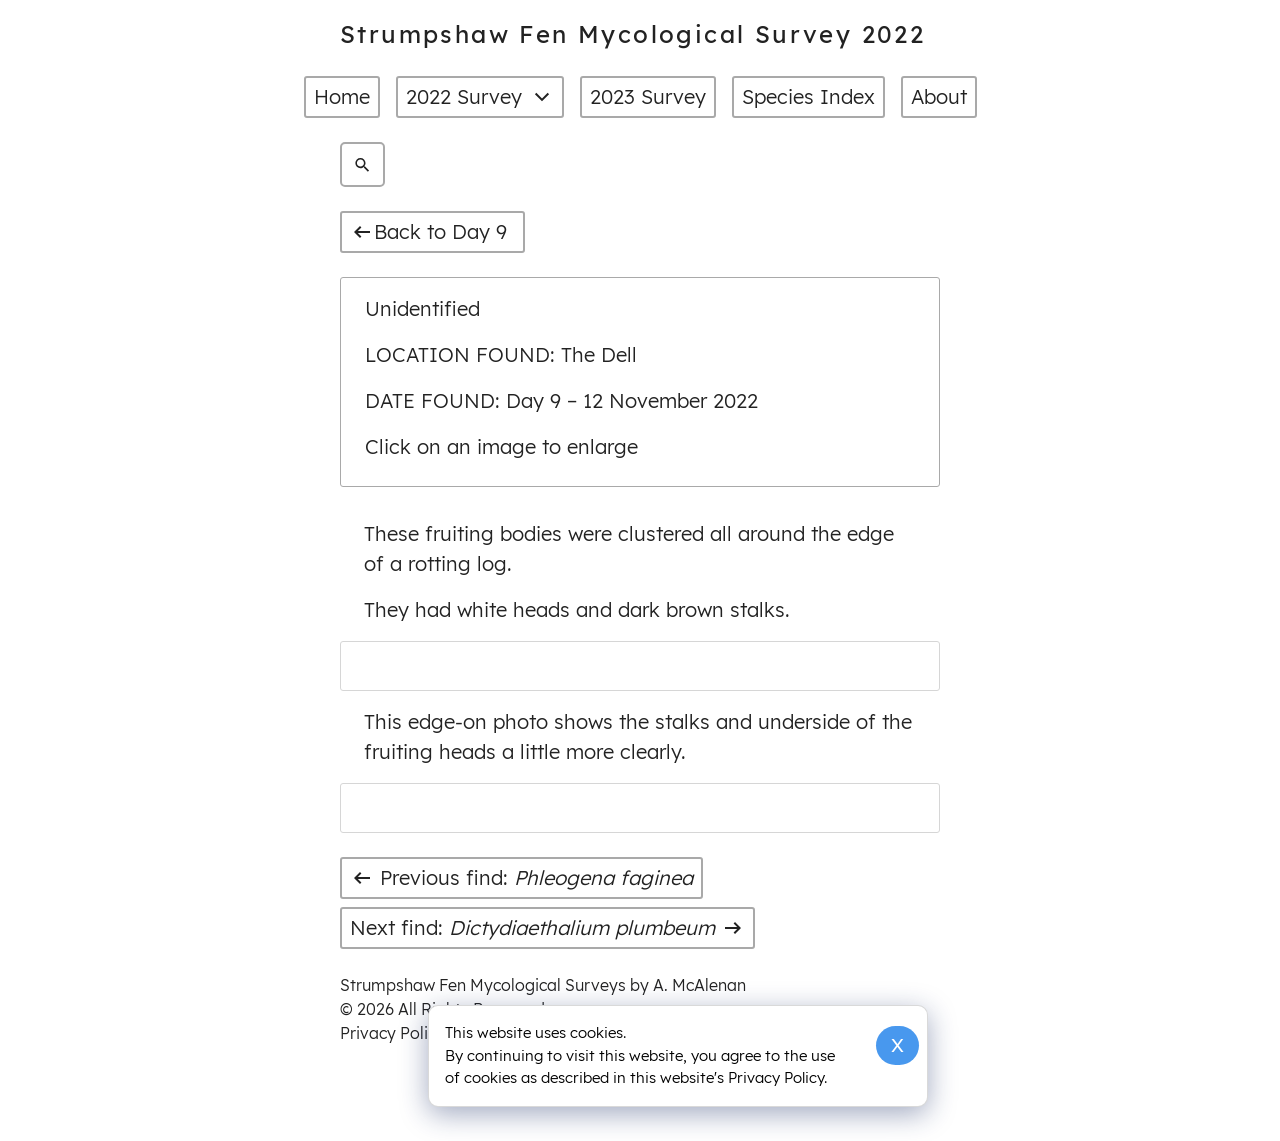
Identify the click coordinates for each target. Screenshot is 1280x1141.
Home (342, 96)
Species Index (808, 96)
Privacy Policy (392, 1033)
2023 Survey (648, 96)
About (939, 96)
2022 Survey (480, 97)
